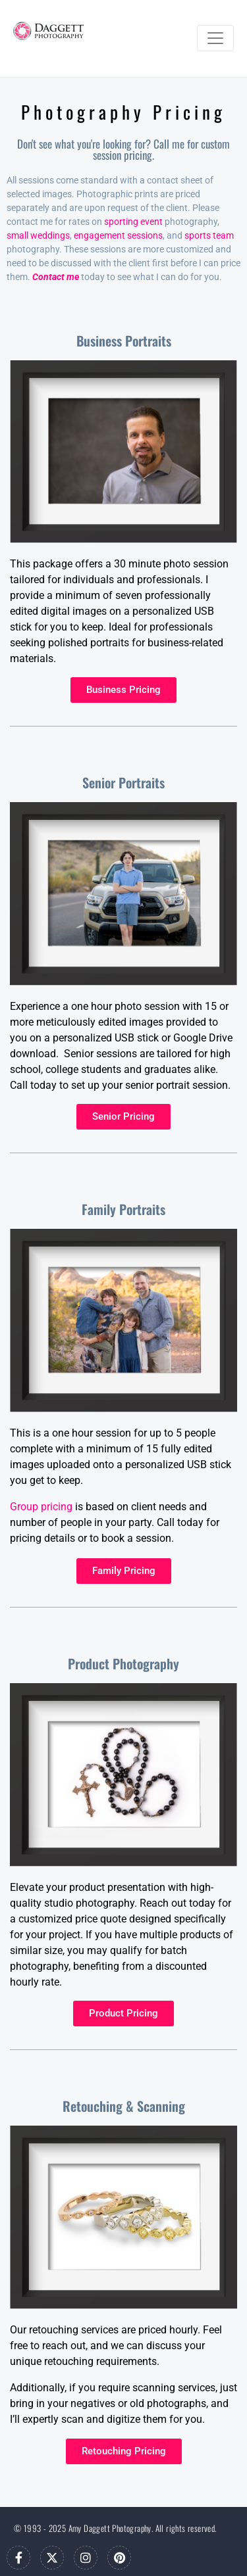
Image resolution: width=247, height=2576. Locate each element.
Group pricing (41, 1506)
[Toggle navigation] (215, 38)
